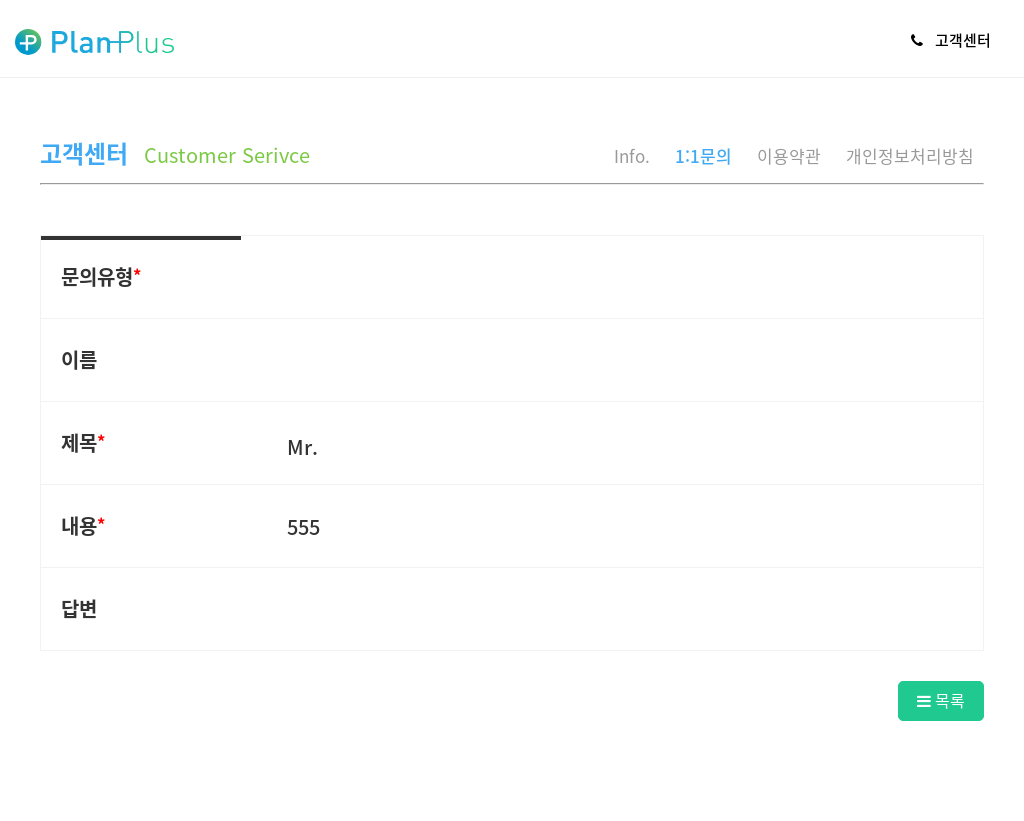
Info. (632, 155)
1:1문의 (703, 155)
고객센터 (951, 40)
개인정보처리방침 (910, 155)
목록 (941, 700)
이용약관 (789, 155)
